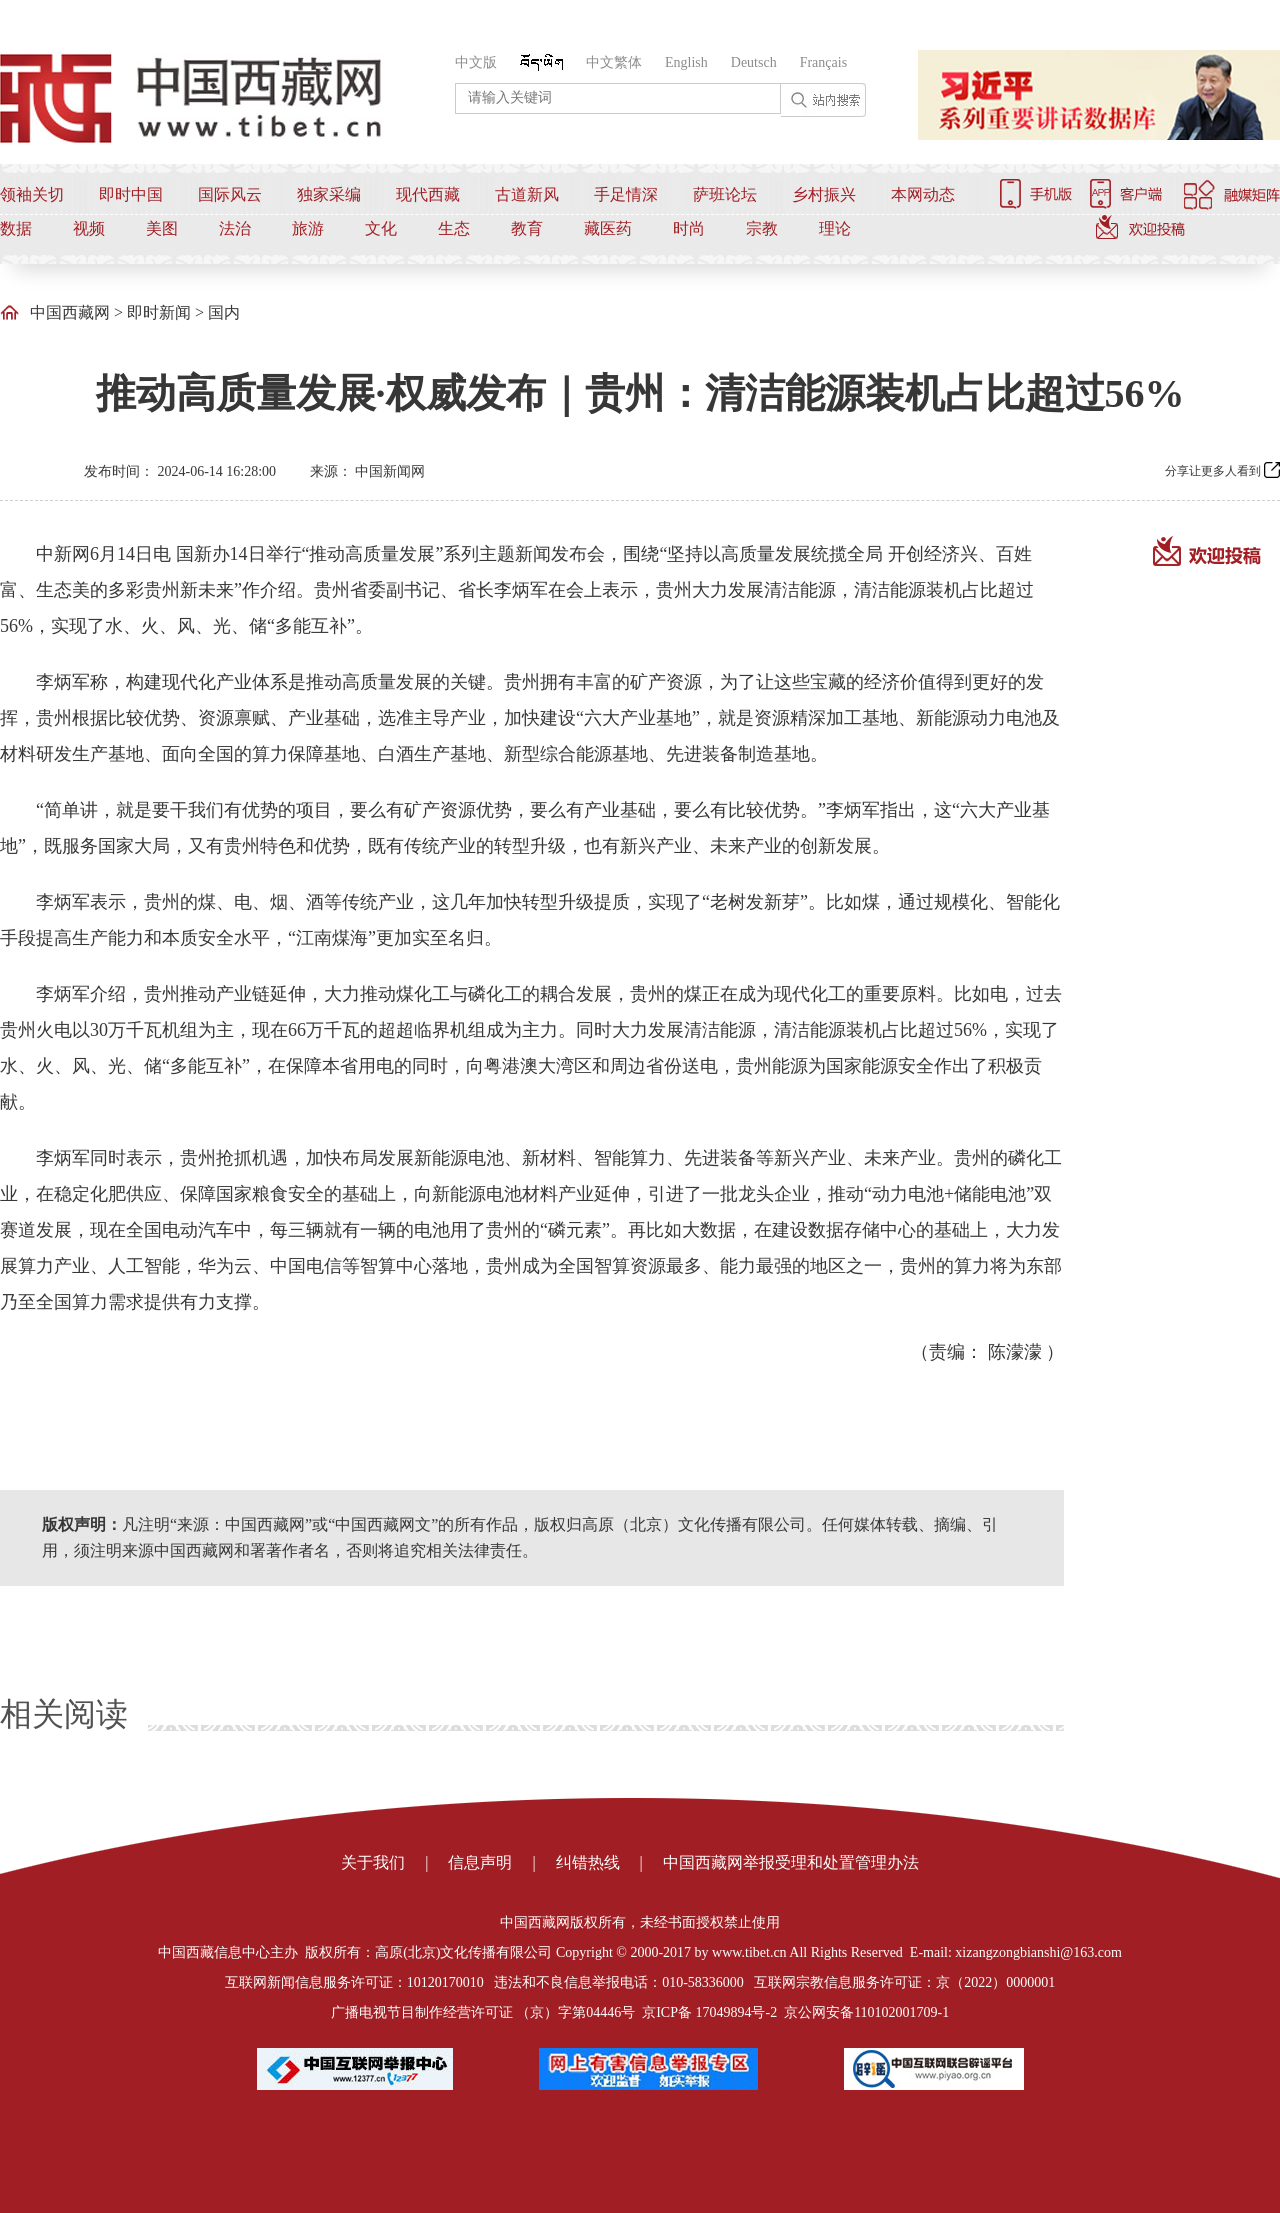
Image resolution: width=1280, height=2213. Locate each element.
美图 (162, 228)
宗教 (762, 228)
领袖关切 (32, 194)
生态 (454, 228)
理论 (835, 228)
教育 (527, 228)
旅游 (308, 228)
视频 (89, 228)
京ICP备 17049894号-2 (709, 2012)
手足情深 (626, 194)
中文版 (476, 62)
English (686, 62)
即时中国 (131, 194)
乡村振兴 (824, 194)
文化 (381, 228)
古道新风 (527, 194)
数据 (16, 228)
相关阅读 (64, 1714)
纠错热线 (588, 1862)
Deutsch (754, 62)
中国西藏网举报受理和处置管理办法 (791, 1862)
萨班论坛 (725, 194)
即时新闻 (159, 312)
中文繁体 (614, 62)
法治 (235, 228)
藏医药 (608, 228)
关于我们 (373, 1862)
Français (823, 62)
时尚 (689, 228)
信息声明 (480, 1862)
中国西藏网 (70, 312)
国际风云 (230, 194)
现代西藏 (428, 194)
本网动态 (923, 194)
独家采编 (329, 194)
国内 (224, 312)
